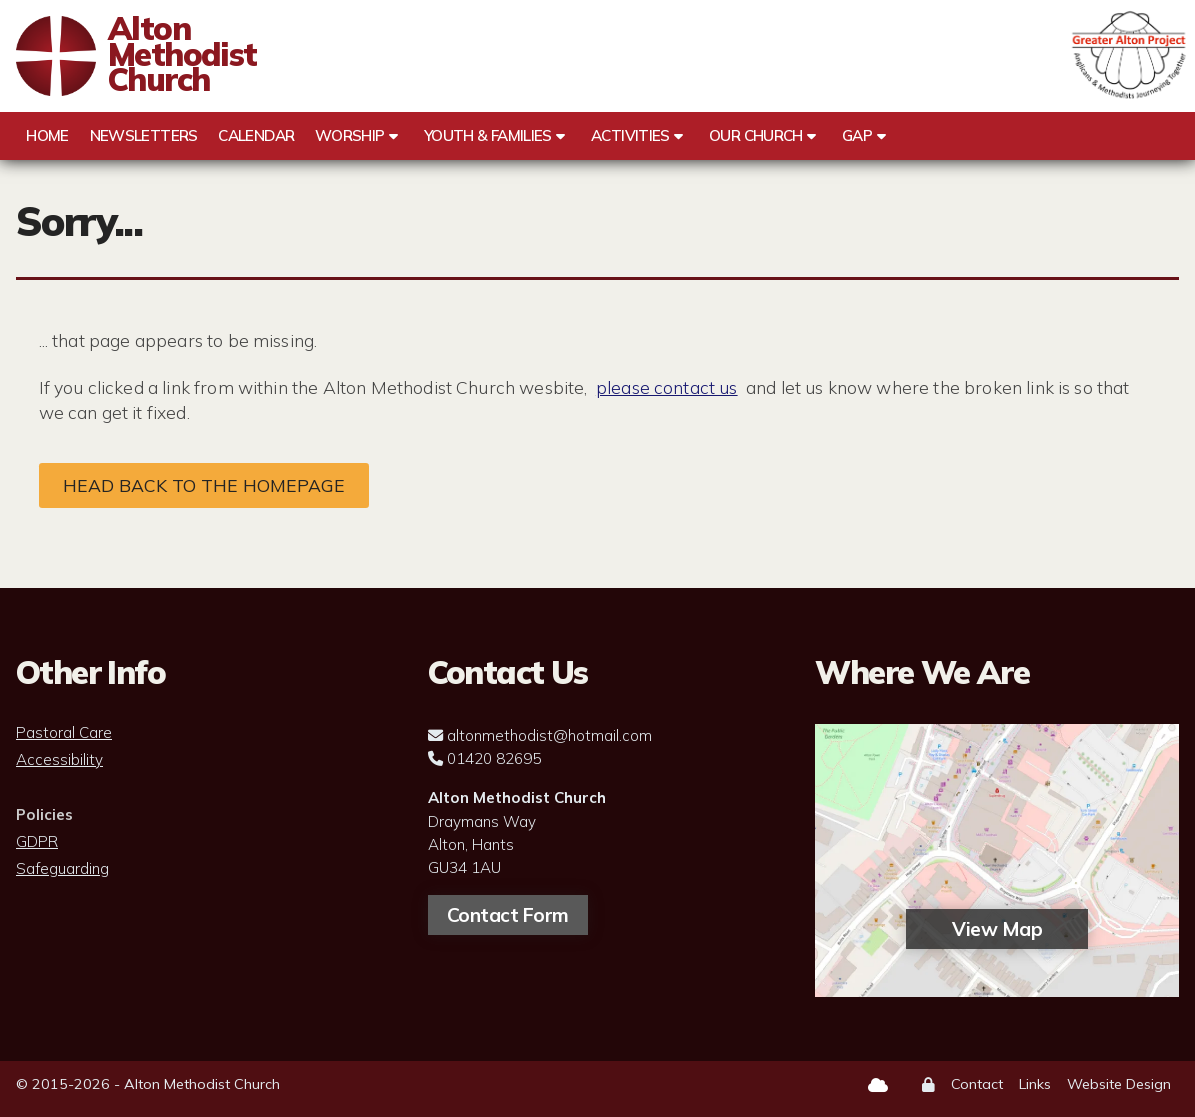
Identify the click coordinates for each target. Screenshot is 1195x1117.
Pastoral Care (64, 733)
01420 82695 (494, 758)
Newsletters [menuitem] (144, 135)
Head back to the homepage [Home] (204, 485)
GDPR (37, 842)
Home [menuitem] (47, 135)
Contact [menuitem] (977, 1084)
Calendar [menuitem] (256, 135)
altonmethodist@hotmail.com (549, 735)
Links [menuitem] (1035, 1084)
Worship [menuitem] (350, 135)
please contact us (667, 387)
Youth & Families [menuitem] (488, 135)
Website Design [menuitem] (1119, 1084)
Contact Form (508, 915)
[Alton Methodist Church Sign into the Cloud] (878, 1085)
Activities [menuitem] (630, 135)
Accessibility (59, 760)
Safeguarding (62, 869)
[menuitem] (928, 1085)
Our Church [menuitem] (756, 135)
